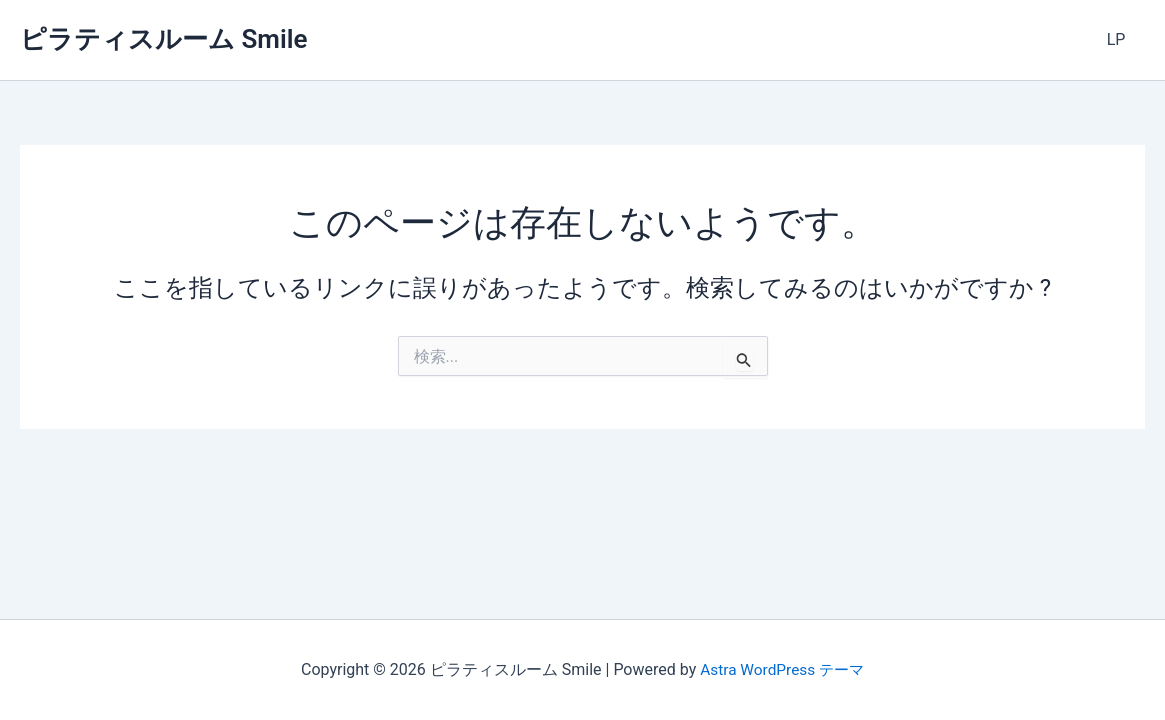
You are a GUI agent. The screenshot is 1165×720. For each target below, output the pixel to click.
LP (1119, 39)
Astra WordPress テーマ (781, 669)
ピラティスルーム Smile (163, 39)
